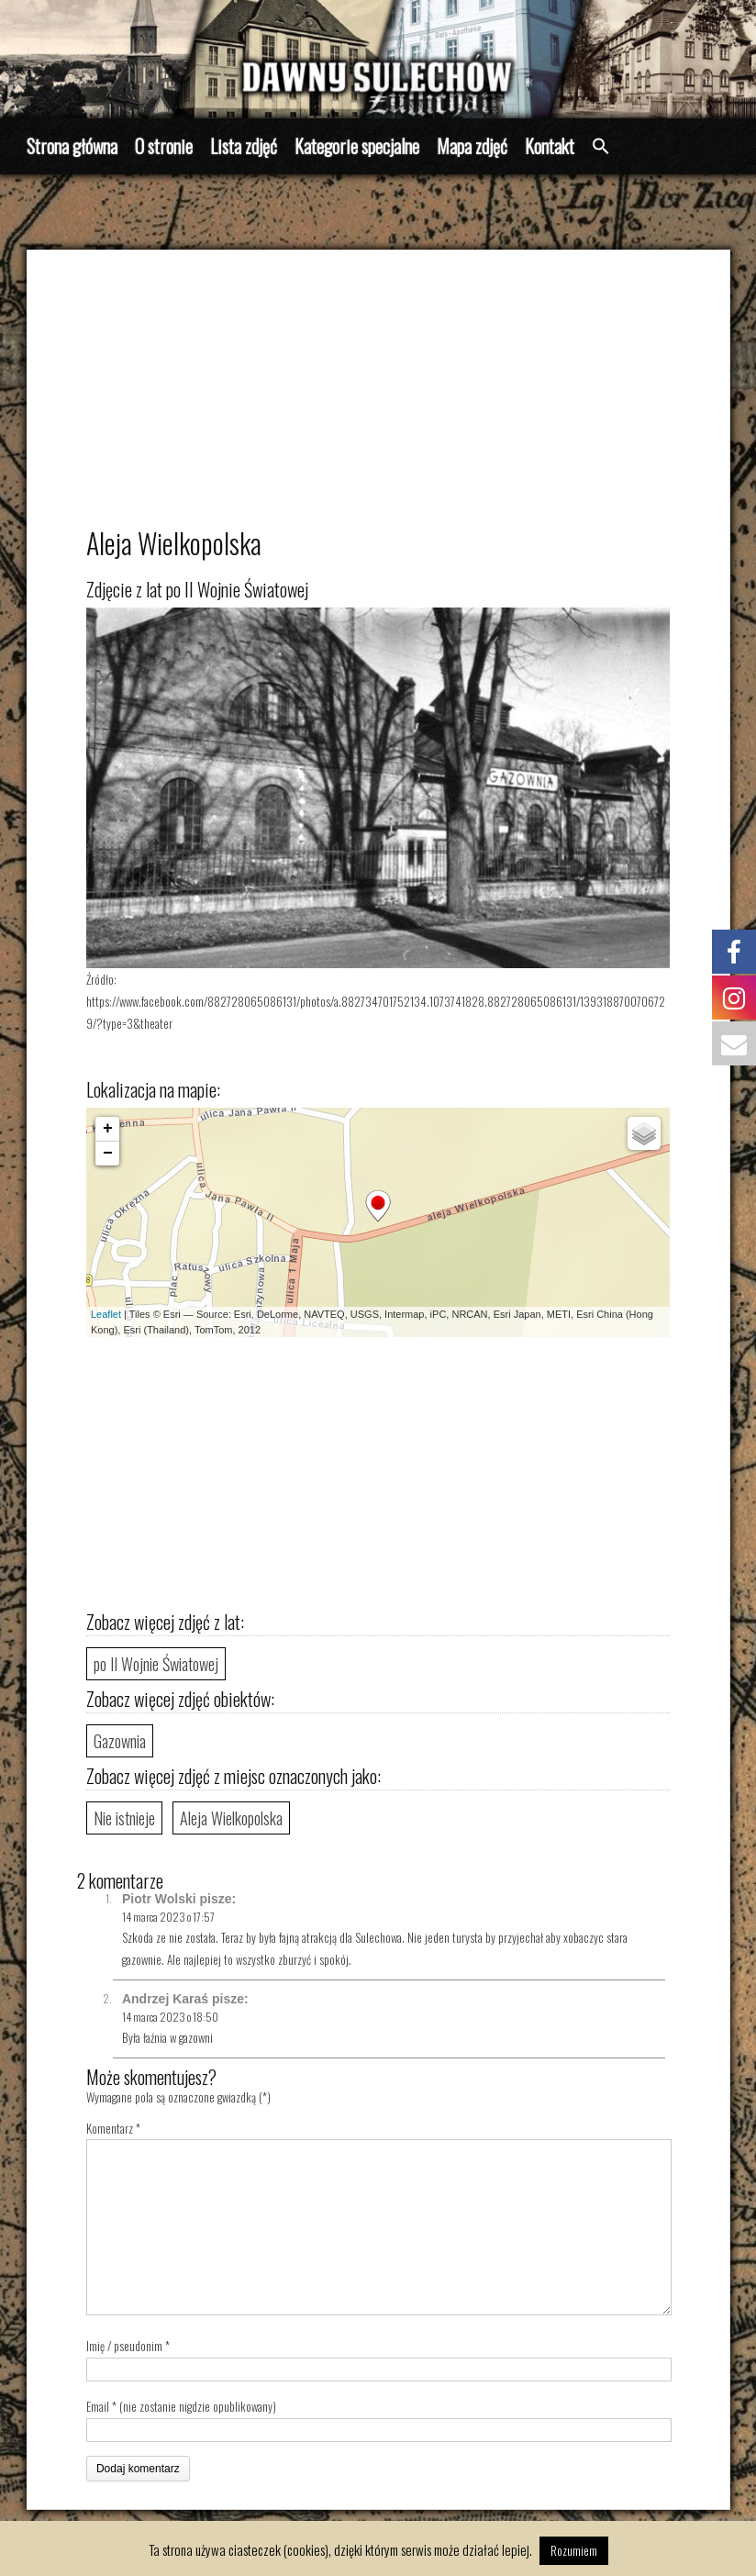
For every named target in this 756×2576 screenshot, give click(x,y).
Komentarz (113, 2128)
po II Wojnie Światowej (156, 1664)
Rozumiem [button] (573, 2550)
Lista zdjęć (243, 146)
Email (97, 2406)
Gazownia (120, 1741)
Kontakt (549, 146)
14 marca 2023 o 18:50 (170, 2016)
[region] (378, 59)
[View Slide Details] (378, 59)
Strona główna (72, 146)
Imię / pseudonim (124, 2345)
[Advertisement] (378, 396)
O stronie (164, 146)
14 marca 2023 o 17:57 (168, 1916)
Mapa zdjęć (472, 146)
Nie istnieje (124, 1818)
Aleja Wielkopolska (231, 1818)
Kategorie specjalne (357, 146)
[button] (601, 147)
